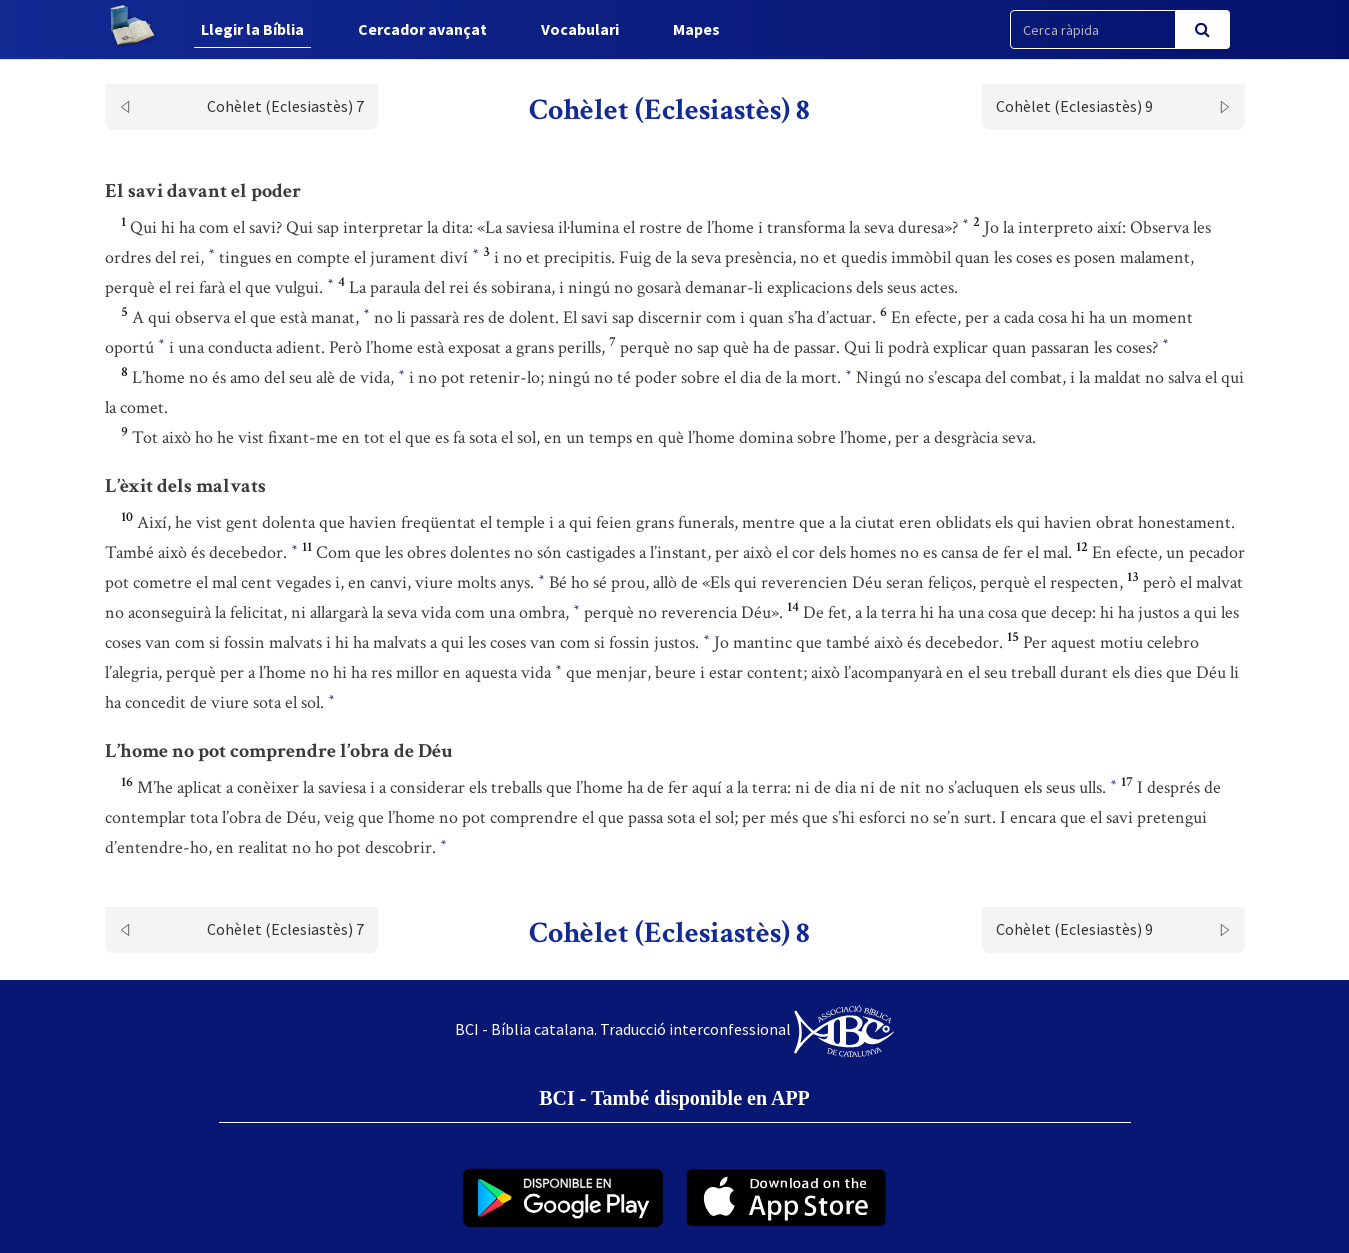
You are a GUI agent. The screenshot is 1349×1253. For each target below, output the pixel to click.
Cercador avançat (422, 29)
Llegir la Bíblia (252, 29)
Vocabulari (580, 29)
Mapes (696, 29)
